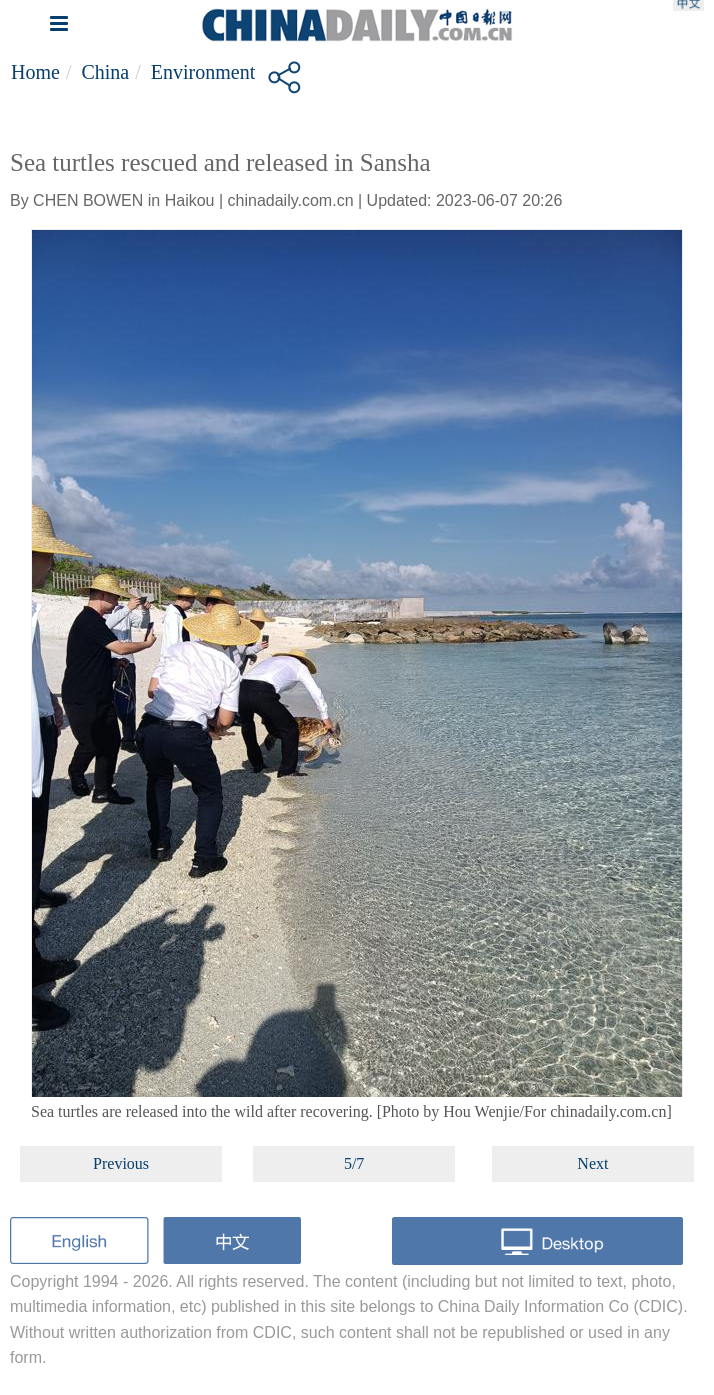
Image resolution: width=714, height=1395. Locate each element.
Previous (121, 1163)
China (105, 72)
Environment (203, 72)
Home (35, 72)
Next (592, 1163)
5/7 (354, 1163)
